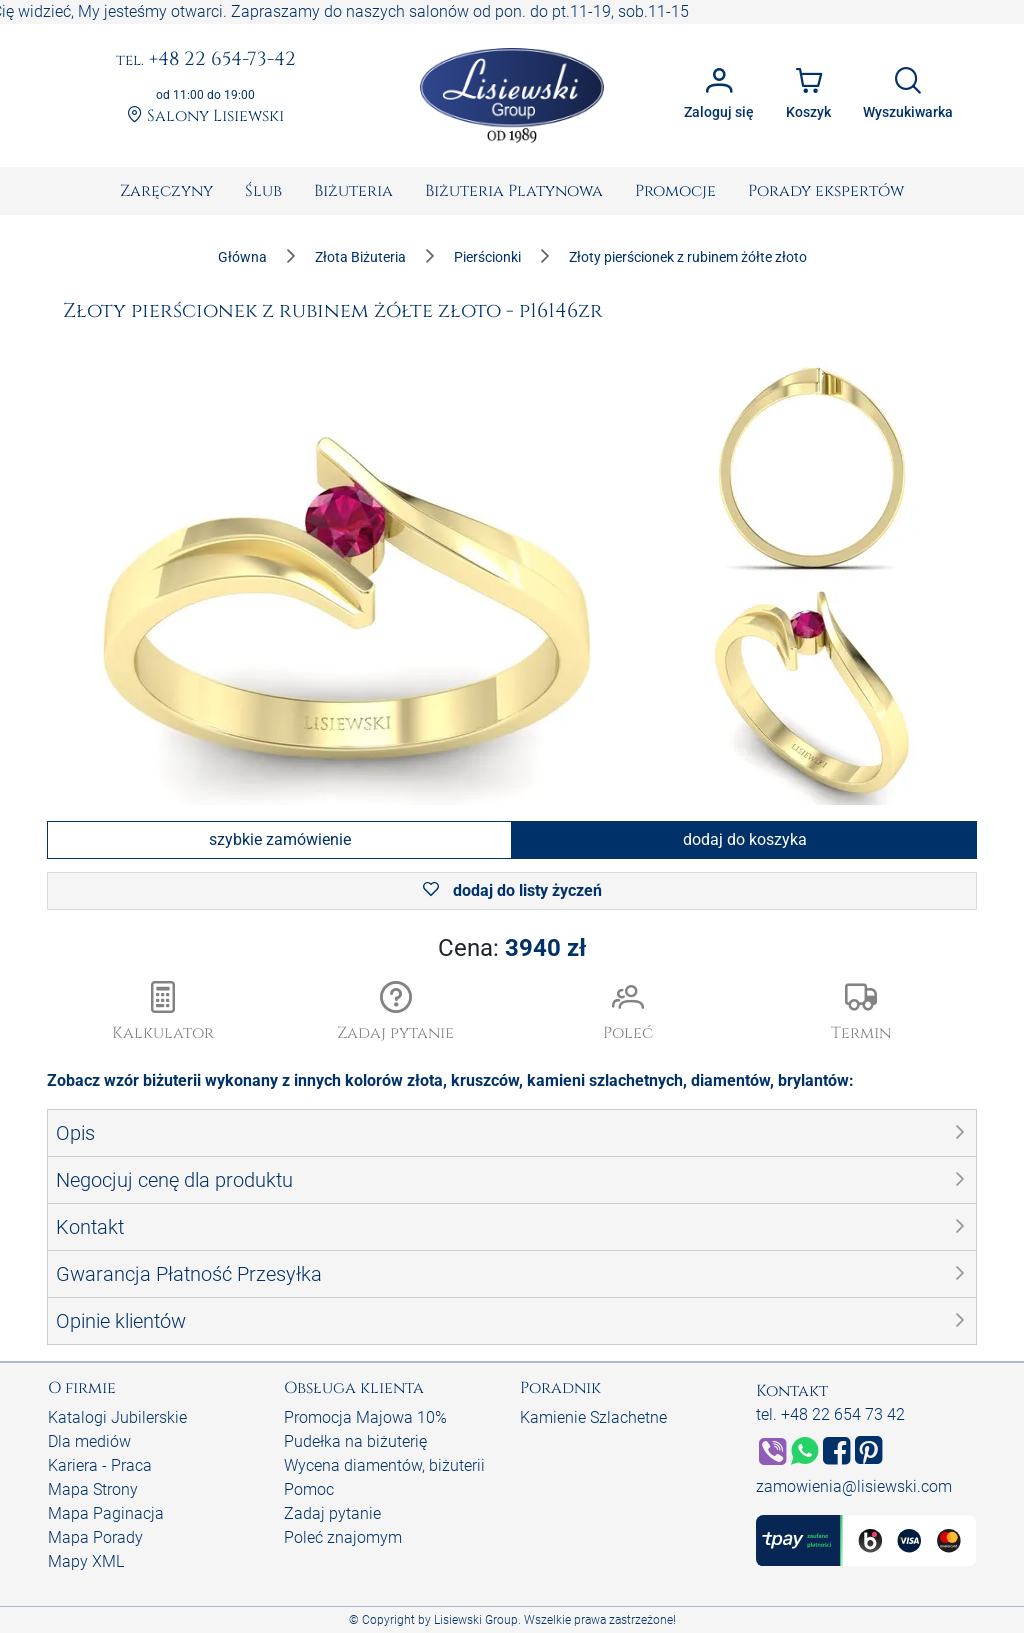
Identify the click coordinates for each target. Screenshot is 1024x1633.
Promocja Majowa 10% (365, 1417)
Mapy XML (86, 1561)
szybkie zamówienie (280, 839)
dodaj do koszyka (745, 839)
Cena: (512, 948)
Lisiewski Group (476, 1620)
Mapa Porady (95, 1537)
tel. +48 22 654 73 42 (830, 1414)
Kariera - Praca (100, 1465)
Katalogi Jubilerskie (117, 1417)
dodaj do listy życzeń (512, 890)
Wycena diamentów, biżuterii (384, 1465)
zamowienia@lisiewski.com (854, 1486)
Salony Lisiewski (205, 116)
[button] (396, 1013)
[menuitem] (166, 191)
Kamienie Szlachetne (593, 1417)
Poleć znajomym (343, 1537)
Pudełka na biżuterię (355, 1441)
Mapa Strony (93, 1489)
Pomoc (309, 1489)
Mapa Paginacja (106, 1513)
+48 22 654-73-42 (206, 60)
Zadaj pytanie (332, 1513)
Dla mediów (89, 1441)
